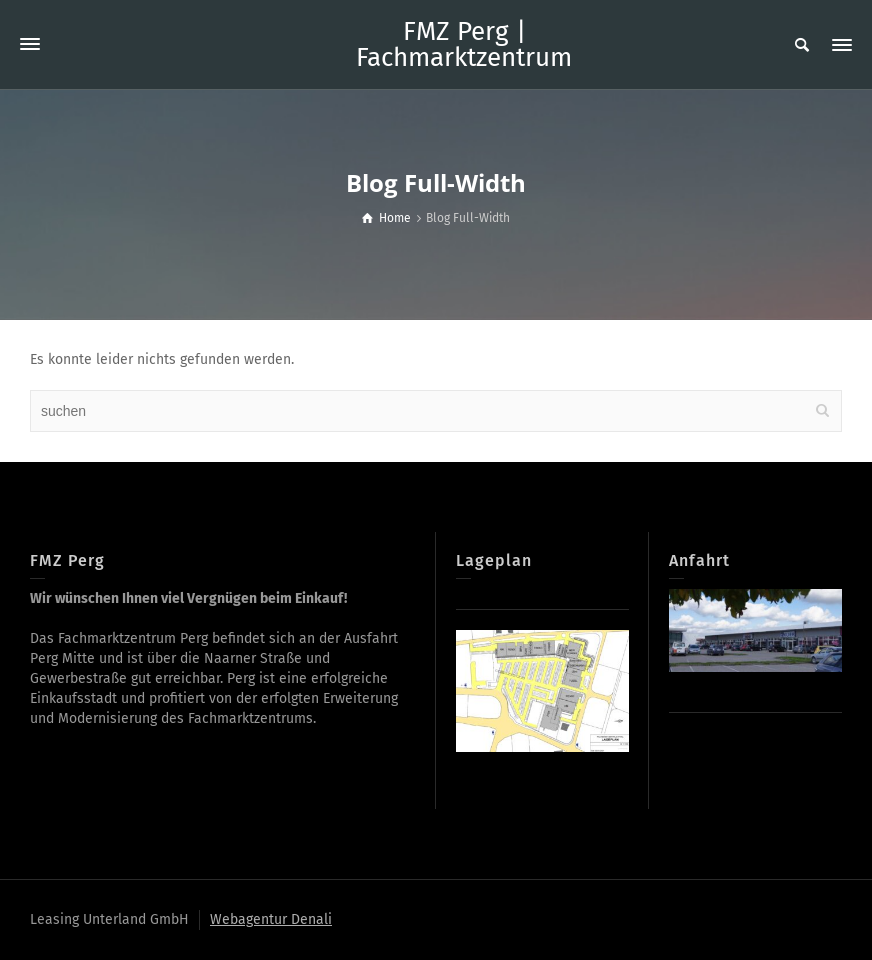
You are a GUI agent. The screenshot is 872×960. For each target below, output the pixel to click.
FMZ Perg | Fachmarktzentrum (464, 45)
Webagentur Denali (271, 919)
